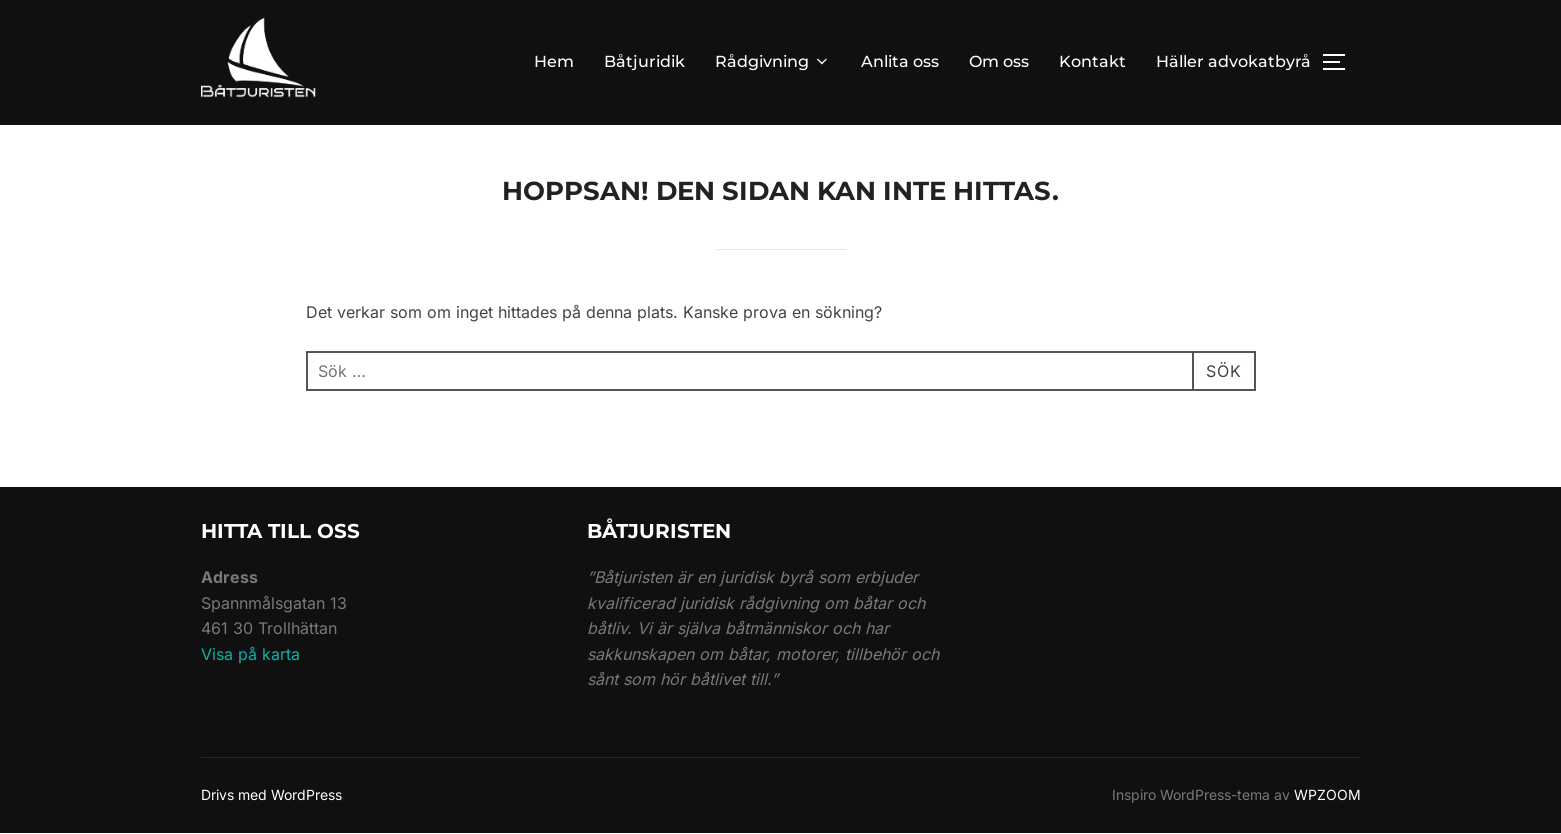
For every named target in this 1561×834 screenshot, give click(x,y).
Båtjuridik (644, 61)
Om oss (999, 61)
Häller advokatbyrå (1233, 61)
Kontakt (1092, 61)
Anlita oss (900, 61)
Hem (554, 61)
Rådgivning (773, 61)
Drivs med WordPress (271, 794)
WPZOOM (1327, 794)
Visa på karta (250, 654)
